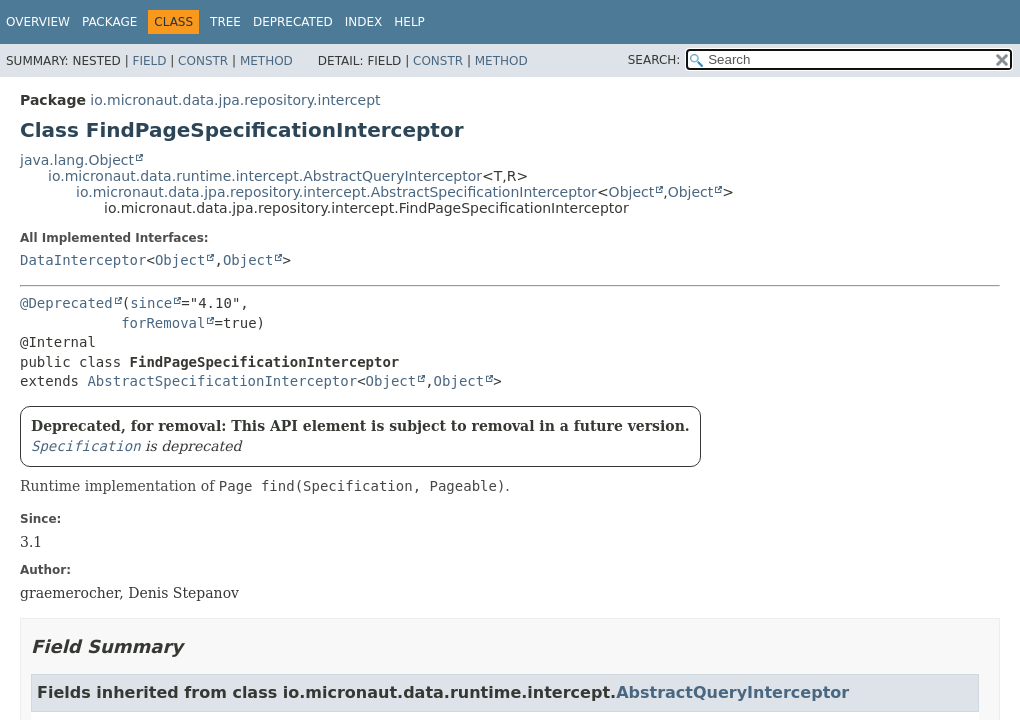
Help (409, 22)
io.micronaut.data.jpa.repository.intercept (235, 100)
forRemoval (163, 323)
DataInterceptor (83, 260)
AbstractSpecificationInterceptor (222, 381)
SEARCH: (654, 60)
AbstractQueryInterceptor (732, 692)
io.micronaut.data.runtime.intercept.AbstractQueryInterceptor (265, 176)
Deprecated (293, 22)
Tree (225, 22)
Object (632, 192)
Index (364, 22)
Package (109, 22)
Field (149, 61)
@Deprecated (66, 303)
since (151, 303)
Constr (203, 61)
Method (266, 61)
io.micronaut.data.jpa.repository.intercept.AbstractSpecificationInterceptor (336, 192)
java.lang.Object (77, 160)
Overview (38, 22)
